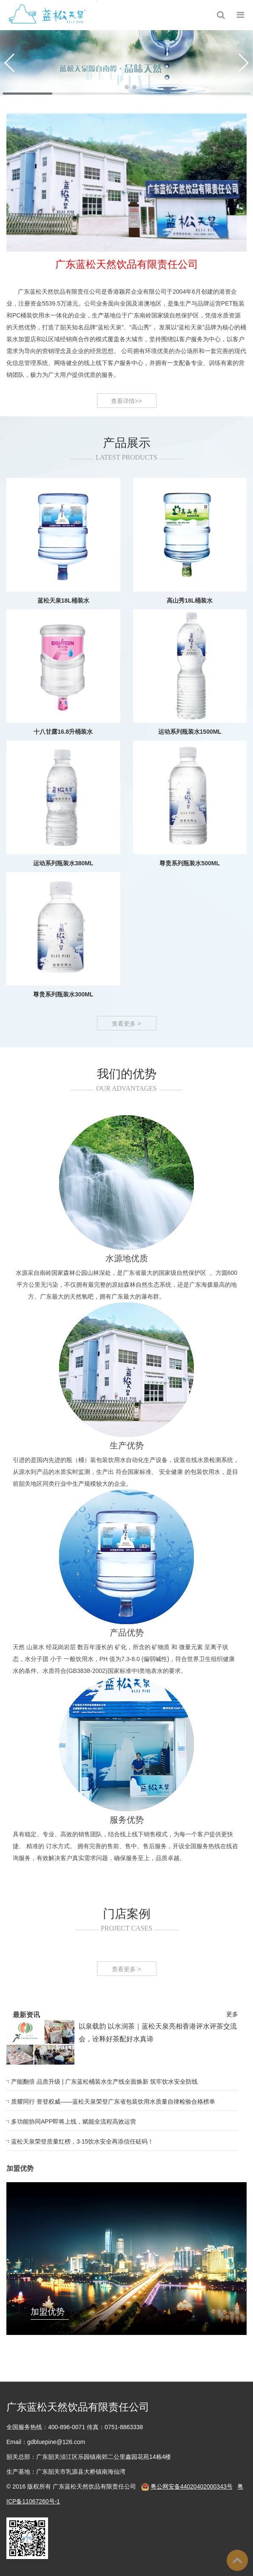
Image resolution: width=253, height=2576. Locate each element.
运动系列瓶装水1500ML (190, 783)
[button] (119, 87)
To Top (237, 2560)
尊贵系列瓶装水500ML (189, 915)
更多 (132, 2014)
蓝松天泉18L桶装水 (63, 652)
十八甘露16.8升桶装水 (63, 783)
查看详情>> (126, 411)
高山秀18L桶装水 (190, 652)
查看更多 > (126, 1034)
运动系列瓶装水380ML (63, 915)
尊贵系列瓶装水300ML (63, 1046)
